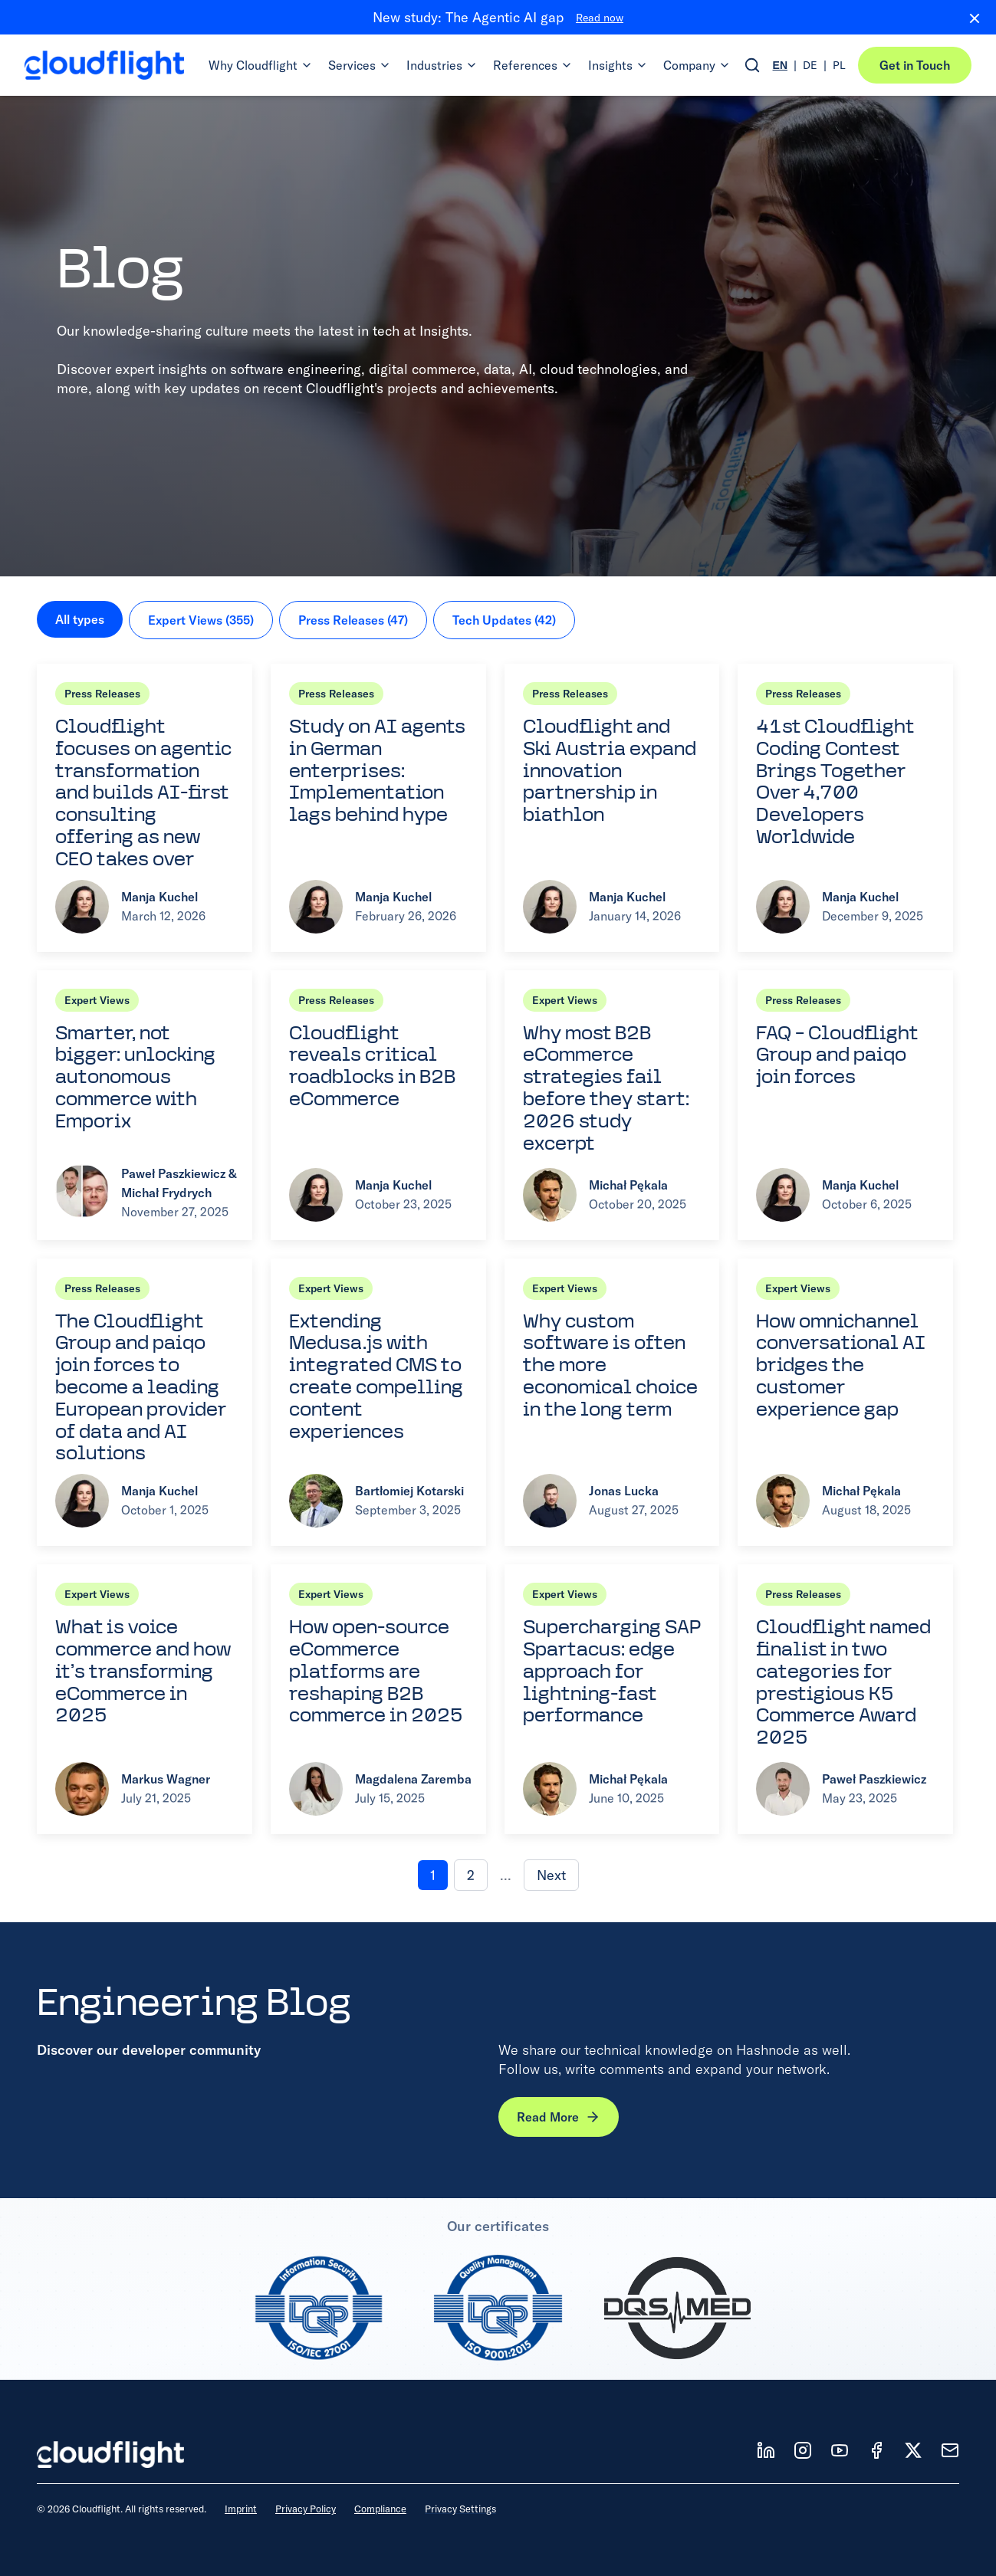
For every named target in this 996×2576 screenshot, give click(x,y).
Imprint (241, 2508)
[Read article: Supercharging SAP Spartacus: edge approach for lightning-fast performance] (612, 1699)
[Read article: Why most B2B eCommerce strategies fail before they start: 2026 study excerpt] (612, 1105)
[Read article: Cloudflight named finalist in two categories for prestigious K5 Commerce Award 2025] (845, 1699)
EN (780, 65)
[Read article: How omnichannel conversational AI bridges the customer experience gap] (845, 1402)
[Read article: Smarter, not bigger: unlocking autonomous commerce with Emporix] (144, 1105)
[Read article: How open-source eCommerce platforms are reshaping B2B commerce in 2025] (378, 1699)
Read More (558, 2117)
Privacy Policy (305, 2508)
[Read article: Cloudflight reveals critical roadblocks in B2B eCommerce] (378, 1105)
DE (810, 65)
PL (839, 65)
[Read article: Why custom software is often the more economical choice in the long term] (612, 1402)
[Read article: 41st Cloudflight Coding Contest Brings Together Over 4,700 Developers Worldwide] (845, 808)
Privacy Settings (460, 2508)
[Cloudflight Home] (104, 65)
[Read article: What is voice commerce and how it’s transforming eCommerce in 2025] (144, 1699)
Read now (599, 18)
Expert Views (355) (201, 620)
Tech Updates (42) (504, 620)
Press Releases (102, 694)
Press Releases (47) (353, 620)
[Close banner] (968, 17)
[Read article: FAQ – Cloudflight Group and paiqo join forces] (845, 1105)
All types (79, 619)
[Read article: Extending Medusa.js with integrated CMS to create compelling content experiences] (378, 1402)
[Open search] (752, 65)
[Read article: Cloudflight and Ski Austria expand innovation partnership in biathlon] (612, 808)
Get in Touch (914, 65)
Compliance (380, 2508)
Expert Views (97, 1000)
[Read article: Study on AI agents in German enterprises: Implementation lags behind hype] (378, 808)
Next (551, 1875)
